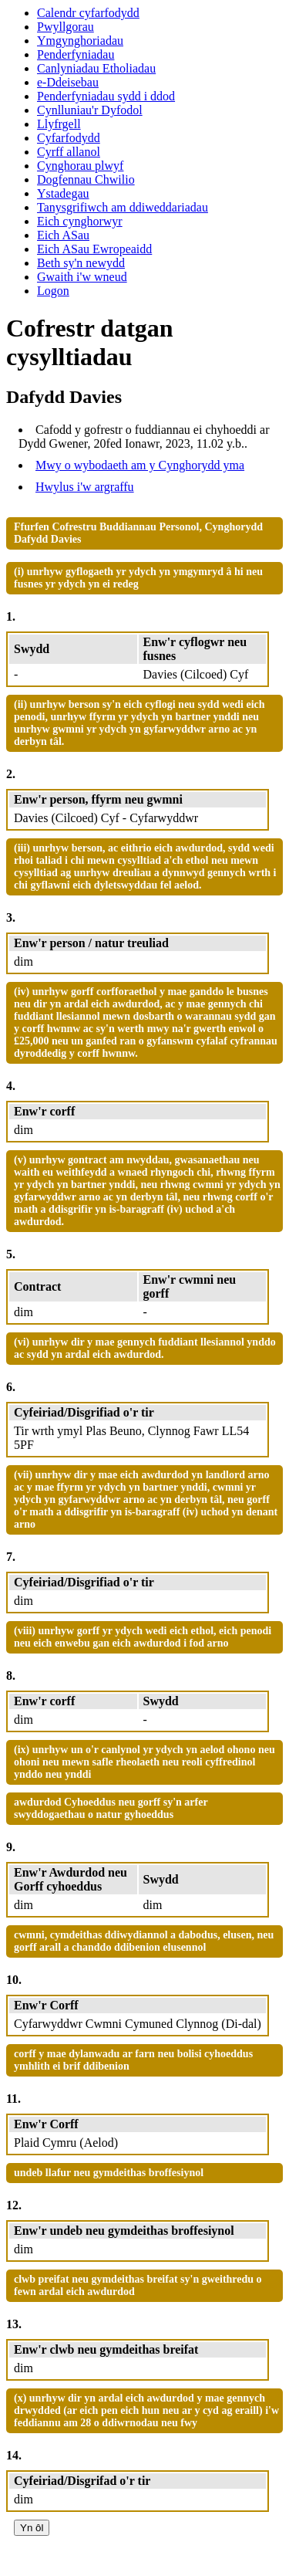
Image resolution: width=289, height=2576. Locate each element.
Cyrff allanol (68, 151)
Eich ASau (63, 235)
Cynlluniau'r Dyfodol (90, 110)
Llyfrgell (59, 123)
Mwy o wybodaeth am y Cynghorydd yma (139, 465)
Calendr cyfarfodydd (88, 12)
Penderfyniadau (75, 54)
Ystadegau (63, 193)
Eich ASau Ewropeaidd (94, 249)
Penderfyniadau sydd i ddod (106, 96)
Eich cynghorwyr (80, 221)
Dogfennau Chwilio (86, 179)
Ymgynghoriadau (80, 40)
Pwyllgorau (65, 26)
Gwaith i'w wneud (82, 276)
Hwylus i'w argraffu (84, 486)
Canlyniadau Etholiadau (96, 68)
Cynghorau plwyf (80, 165)
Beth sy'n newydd (81, 262)
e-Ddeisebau (68, 82)
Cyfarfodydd (68, 137)
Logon (53, 290)
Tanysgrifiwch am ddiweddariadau (122, 207)
